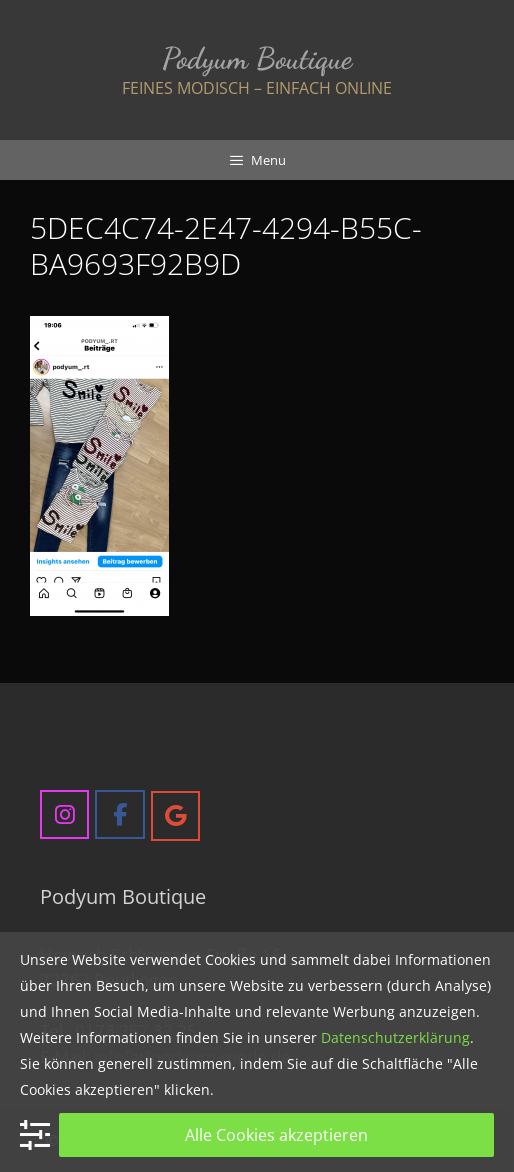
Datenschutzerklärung (395, 1037)
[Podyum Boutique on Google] (175, 815)
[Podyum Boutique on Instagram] (64, 814)
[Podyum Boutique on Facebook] (119, 814)
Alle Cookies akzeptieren (276, 1135)
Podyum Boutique (257, 58)
